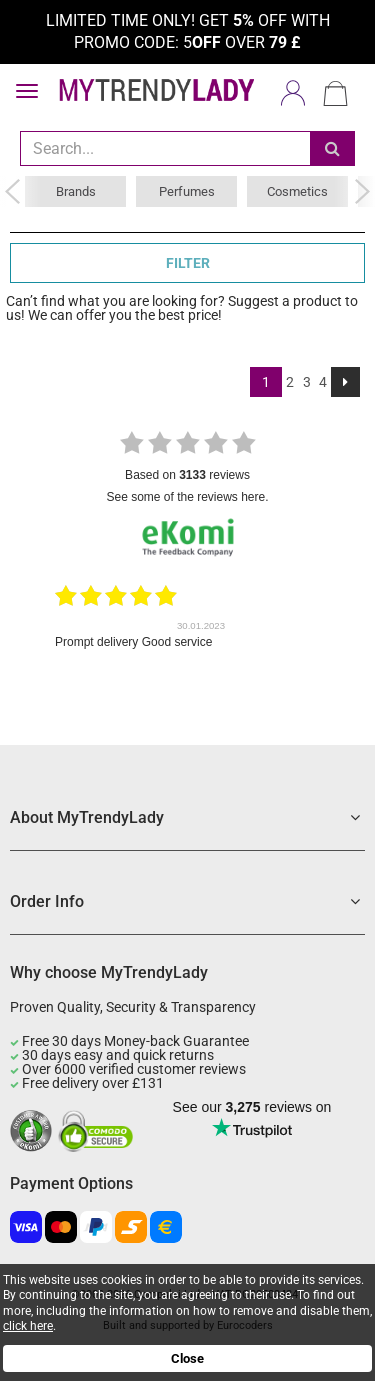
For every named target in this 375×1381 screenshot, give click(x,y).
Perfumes (187, 191)
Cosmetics (297, 191)
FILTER (188, 263)
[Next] (345, 382)
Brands (76, 191)
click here (28, 1326)
